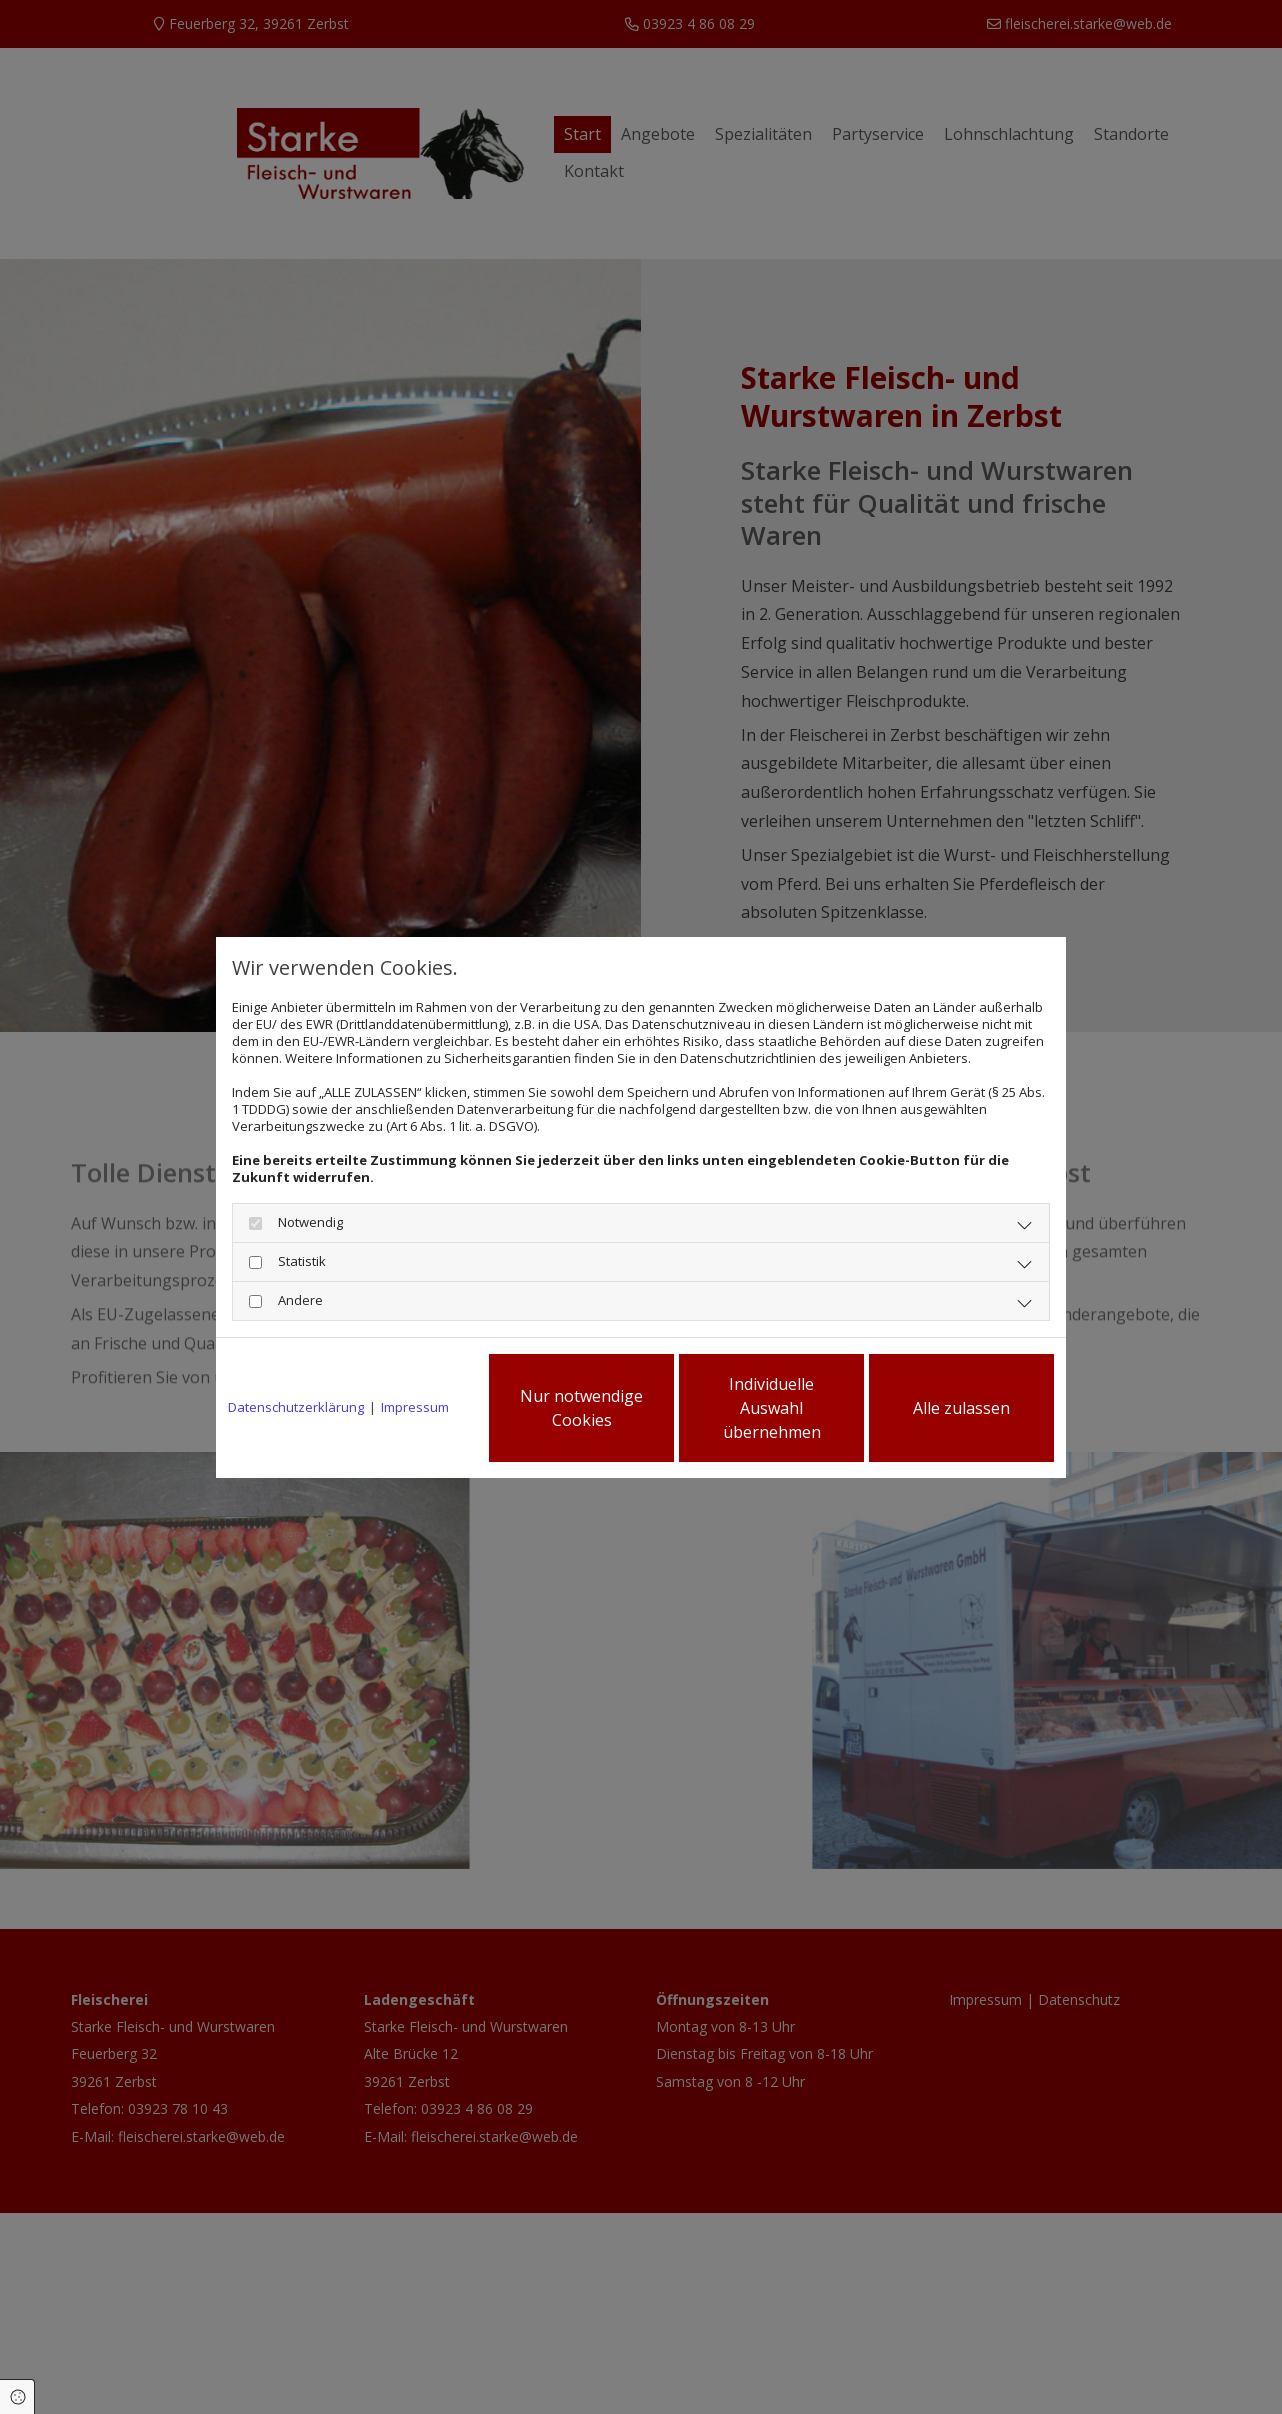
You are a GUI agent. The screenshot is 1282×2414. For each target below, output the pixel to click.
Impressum (415, 1407)
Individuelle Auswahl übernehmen (772, 1408)
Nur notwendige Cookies (581, 1408)
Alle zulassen (961, 1408)
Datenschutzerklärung (296, 1407)
